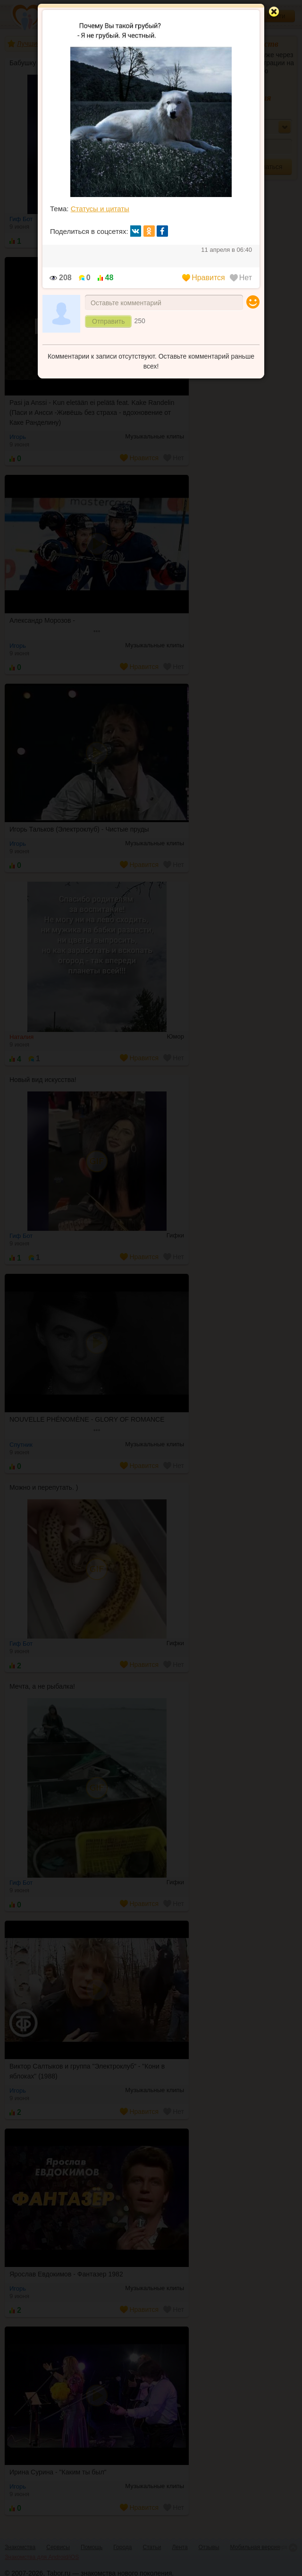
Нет (241, 278)
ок (149, 231)
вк (136, 231)
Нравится (203, 278)
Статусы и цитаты (100, 209)
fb (162, 231)
